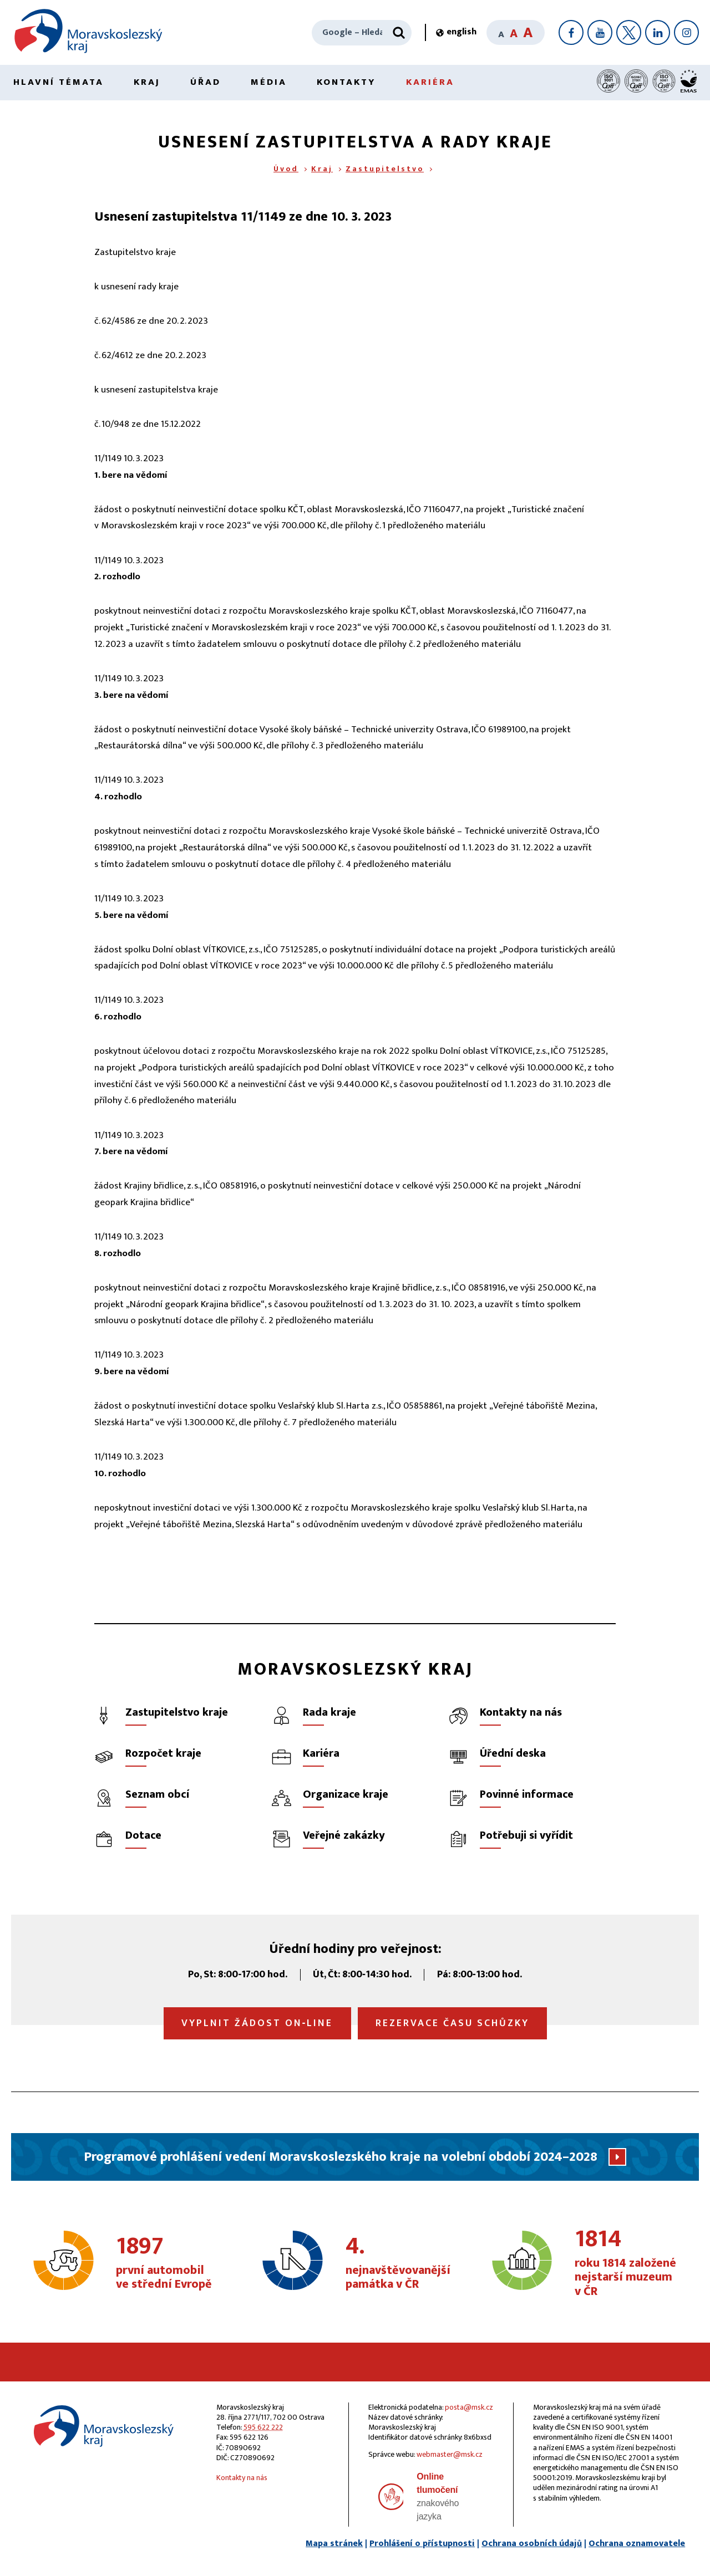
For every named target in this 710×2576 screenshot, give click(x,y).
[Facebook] (571, 32)
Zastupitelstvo (385, 168)
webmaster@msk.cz (450, 2454)
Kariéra (430, 82)
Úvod (285, 168)
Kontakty (346, 82)
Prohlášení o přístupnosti (422, 2543)
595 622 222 (263, 2427)
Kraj (147, 82)
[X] (628, 32)
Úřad (205, 82)
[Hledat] (399, 32)
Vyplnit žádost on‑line (257, 2023)
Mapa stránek (334, 2543)
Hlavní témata (58, 82)
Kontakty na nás (241, 2477)
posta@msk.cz (469, 2407)
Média (269, 82)
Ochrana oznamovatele (637, 2543)
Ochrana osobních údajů (531, 2543)
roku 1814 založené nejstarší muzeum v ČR (628, 2263)
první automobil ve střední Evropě (169, 2263)
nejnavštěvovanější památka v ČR (399, 2263)
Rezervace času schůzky (452, 2023)
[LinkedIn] (657, 32)
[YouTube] (599, 32)
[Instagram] (686, 32)
